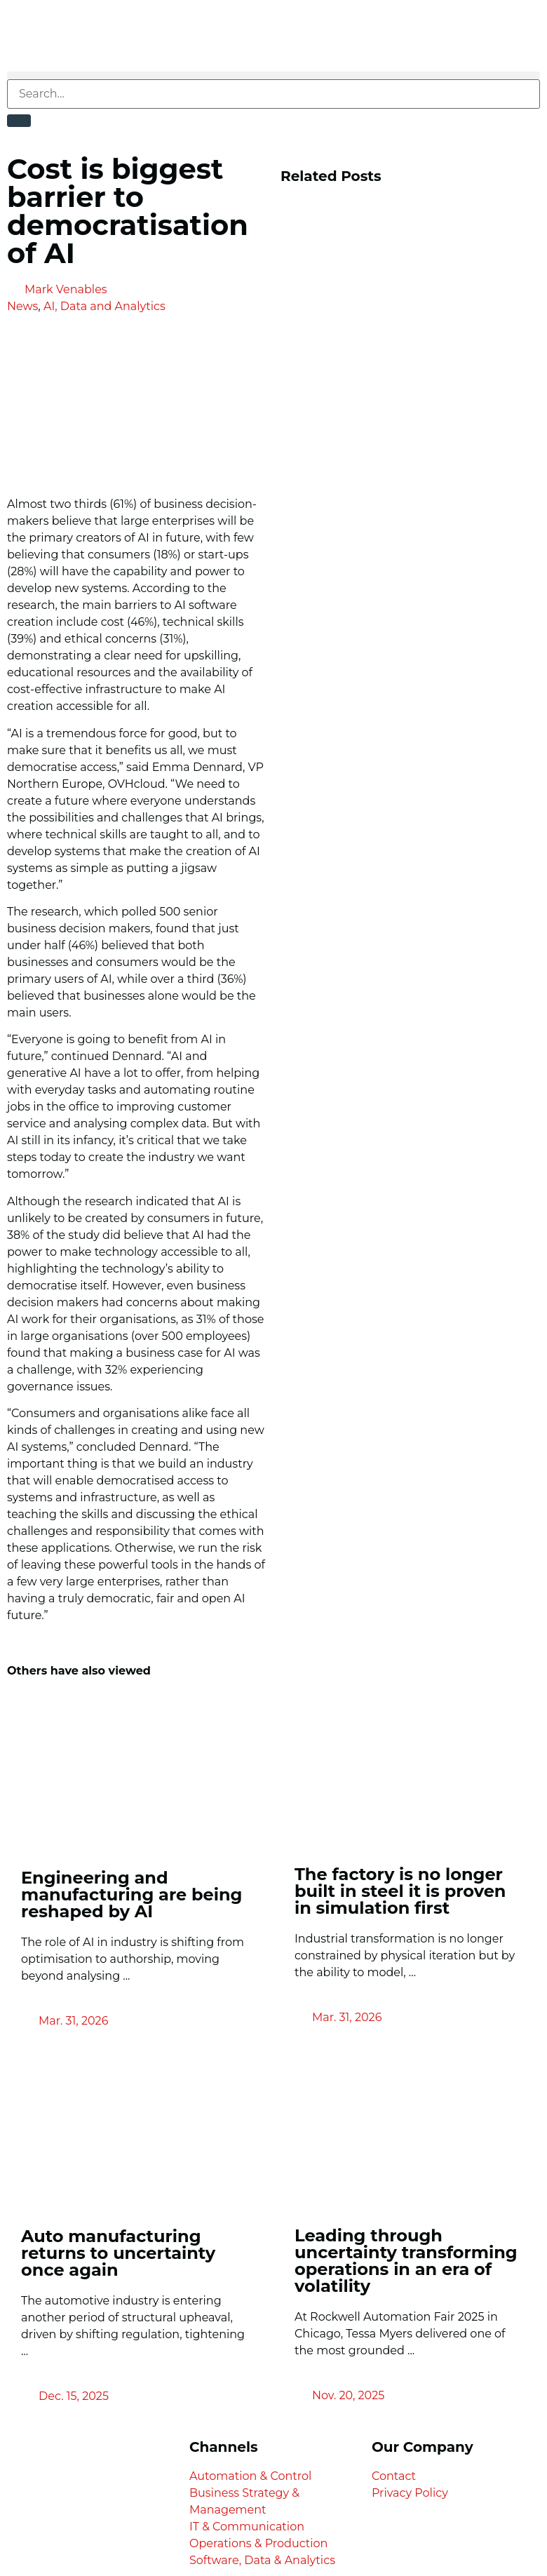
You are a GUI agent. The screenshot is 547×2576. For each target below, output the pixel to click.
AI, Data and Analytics (104, 306)
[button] (273, 75)
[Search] (19, 120)
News (22, 306)
